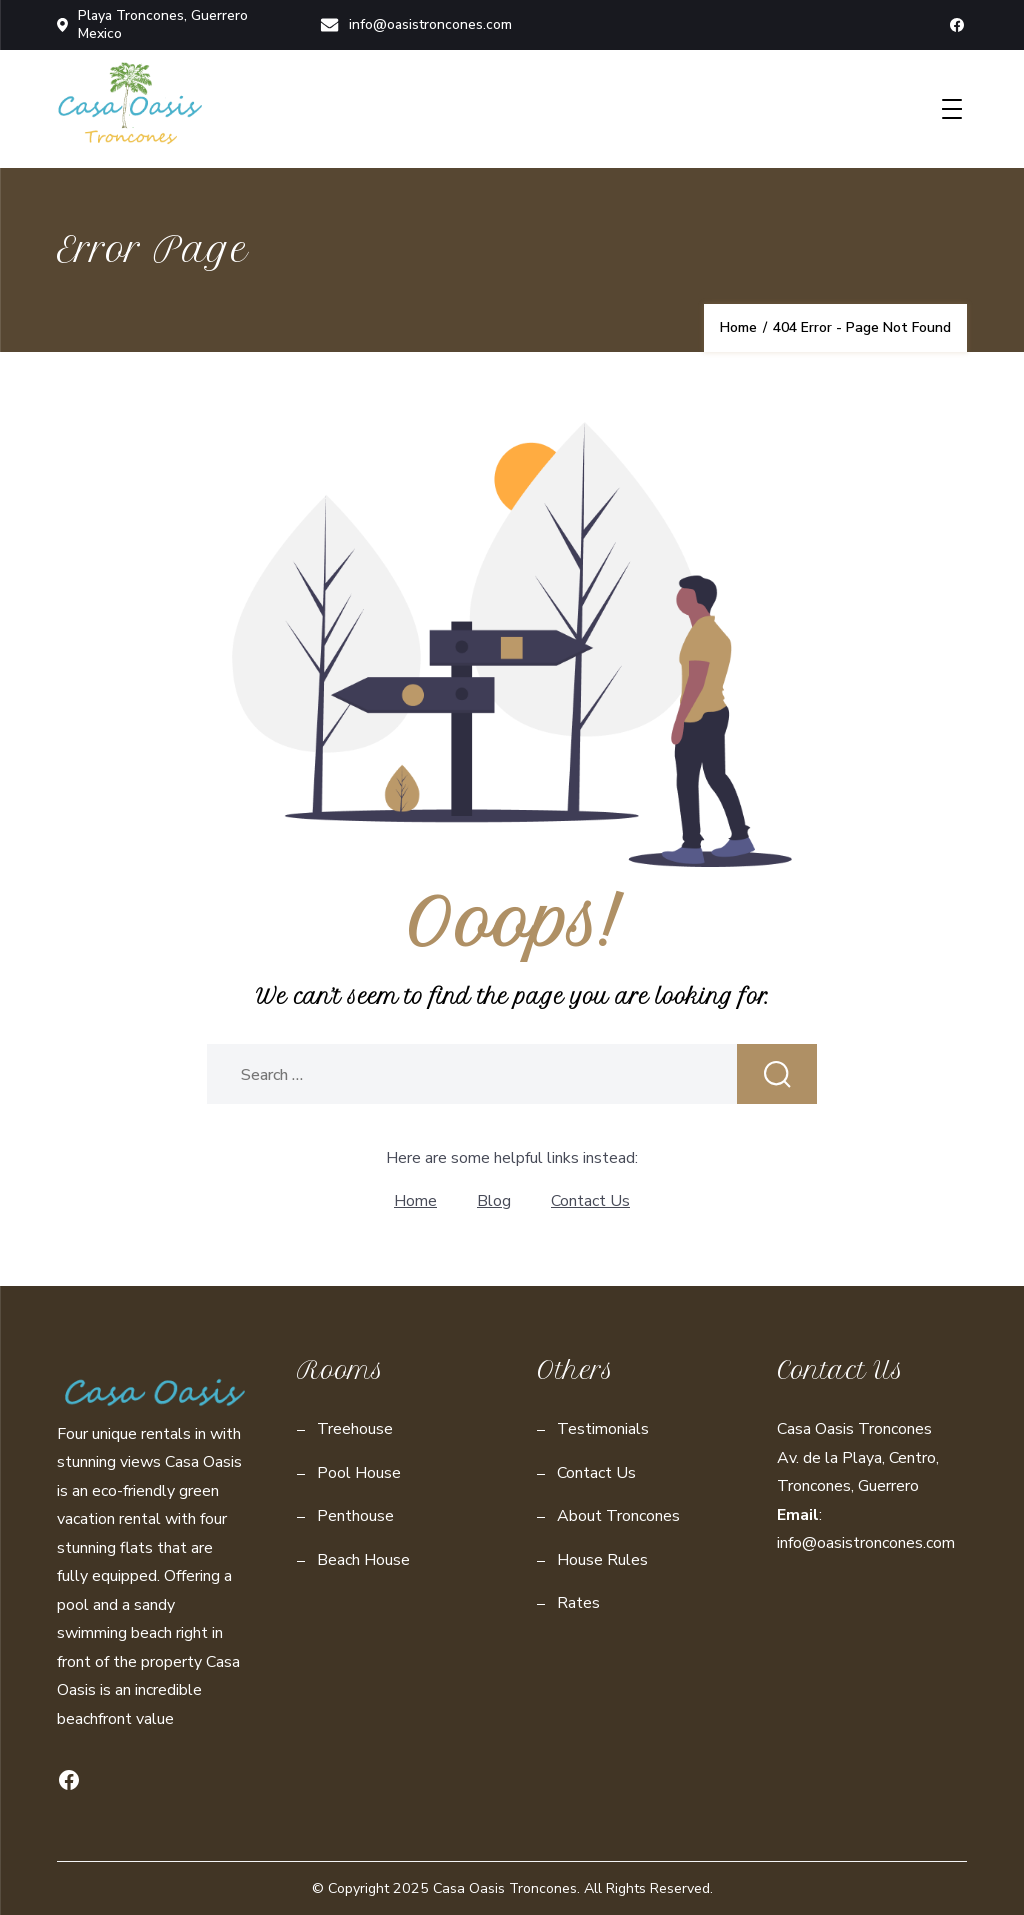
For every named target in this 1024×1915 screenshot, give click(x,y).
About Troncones (618, 1516)
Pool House (359, 1473)
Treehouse (355, 1429)
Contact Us (590, 1201)
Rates (578, 1603)
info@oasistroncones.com (416, 24)
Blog (494, 1201)
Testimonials (603, 1429)
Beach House (363, 1560)
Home (415, 1201)
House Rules (602, 1560)
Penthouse (355, 1516)
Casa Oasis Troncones (505, 1888)
